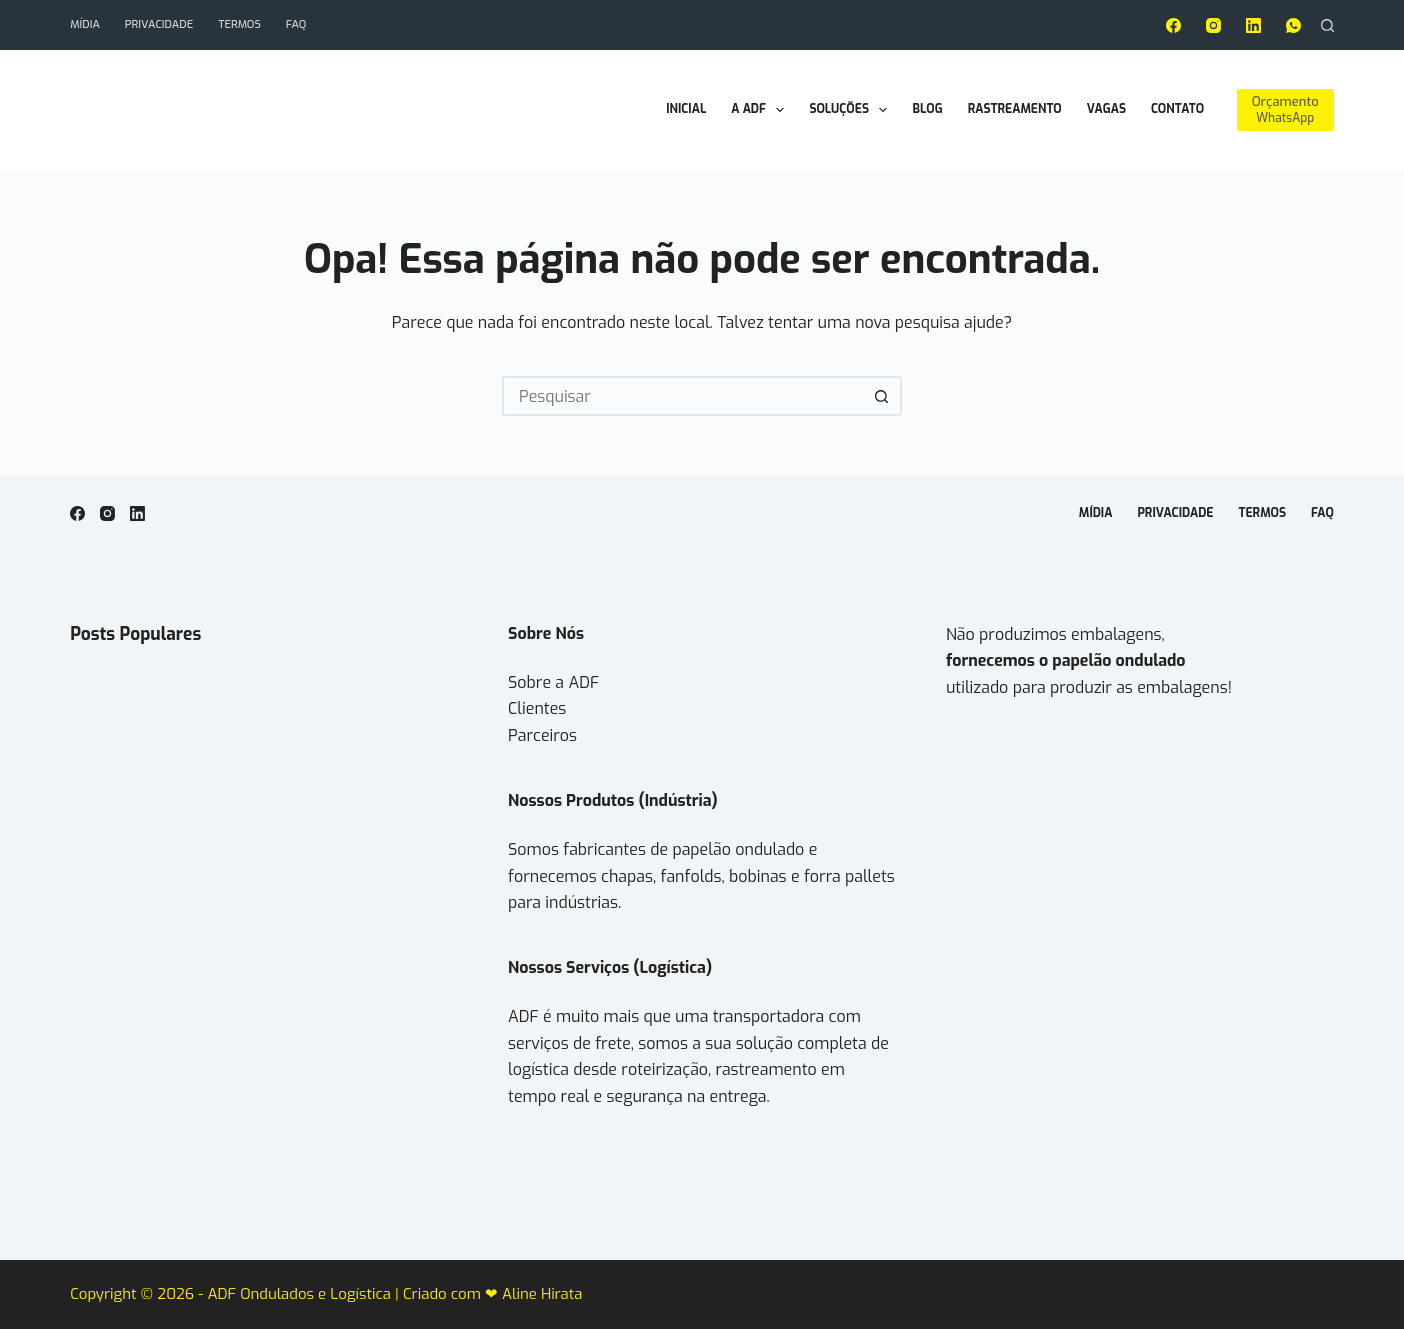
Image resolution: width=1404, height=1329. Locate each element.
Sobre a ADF (553, 682)
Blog (927, 109)
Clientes (537, 708)
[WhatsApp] (1293, 25)
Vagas (1106, 109)
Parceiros (542, 735)
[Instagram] (1213, 25)
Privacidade (159, 24)
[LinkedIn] (1253, 25)
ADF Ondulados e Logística (301, 1294)
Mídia (85, 24)
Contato (1177, 109)
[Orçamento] (1285, 110)
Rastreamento (1015, 109)
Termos (239, 24)
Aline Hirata (542, 1294)
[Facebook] (1173, 25)
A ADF (761, 110)
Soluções (852, 110)
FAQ (296, 24)
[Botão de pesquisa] (882, 396)
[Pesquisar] (1327, 25)
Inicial (686, 109)
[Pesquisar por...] (682, 396)
